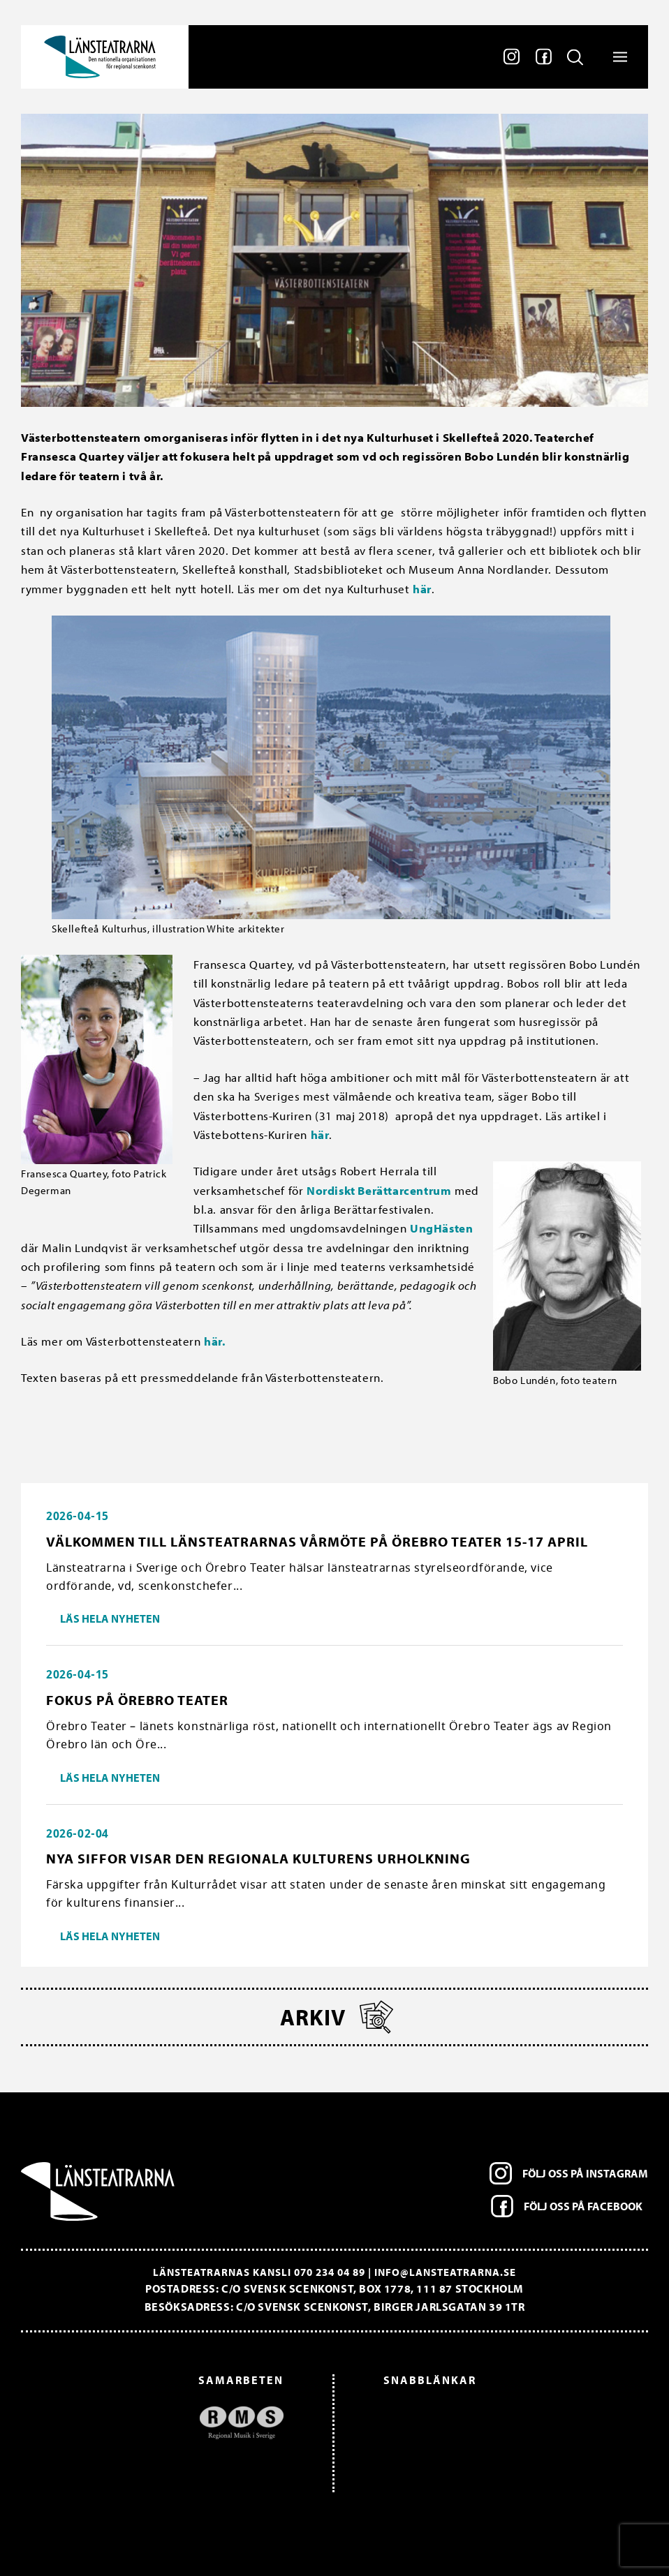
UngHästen (441, 1228)
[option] (159, 2422)
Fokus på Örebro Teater (137, 1699)
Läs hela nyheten (110, 1618)
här (422, 588)
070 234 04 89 (329, 2272)
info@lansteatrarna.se (445, 2272)
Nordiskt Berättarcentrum (379, 1190)
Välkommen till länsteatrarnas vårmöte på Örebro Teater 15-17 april (317, 1541)
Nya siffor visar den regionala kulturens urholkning (258, 1858)
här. (214, 1341)
